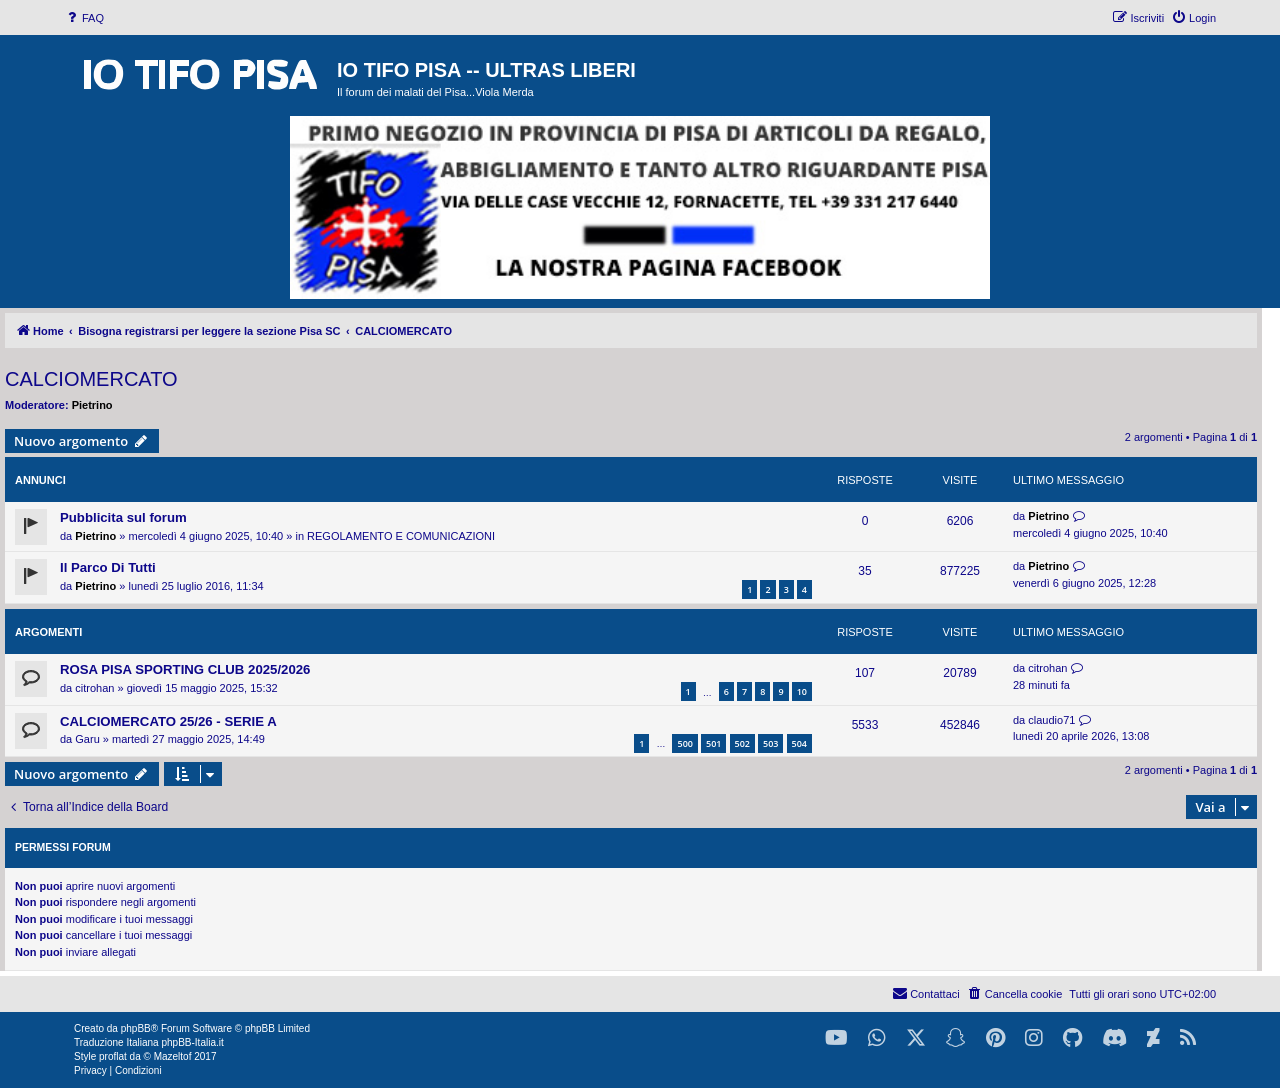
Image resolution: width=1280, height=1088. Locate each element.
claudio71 (1051, 720)
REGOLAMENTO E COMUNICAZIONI (401, 536)
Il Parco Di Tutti (108, 567)
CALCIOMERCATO (91, 379)
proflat (113, 1056)
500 (684, 743)
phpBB (136, 1028)
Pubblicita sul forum (123, 517)
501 (713, 743)
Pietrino (92, 405)
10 (802, 691)
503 (770, 743)
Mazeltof (173, 1056)
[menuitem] (84, 18)
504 (799, 743)
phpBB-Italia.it (192, 1042)
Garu (87, 739)
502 (742, 743)
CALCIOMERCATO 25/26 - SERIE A (168, 721)
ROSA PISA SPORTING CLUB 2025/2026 (185, 669)
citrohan (94, 688)
